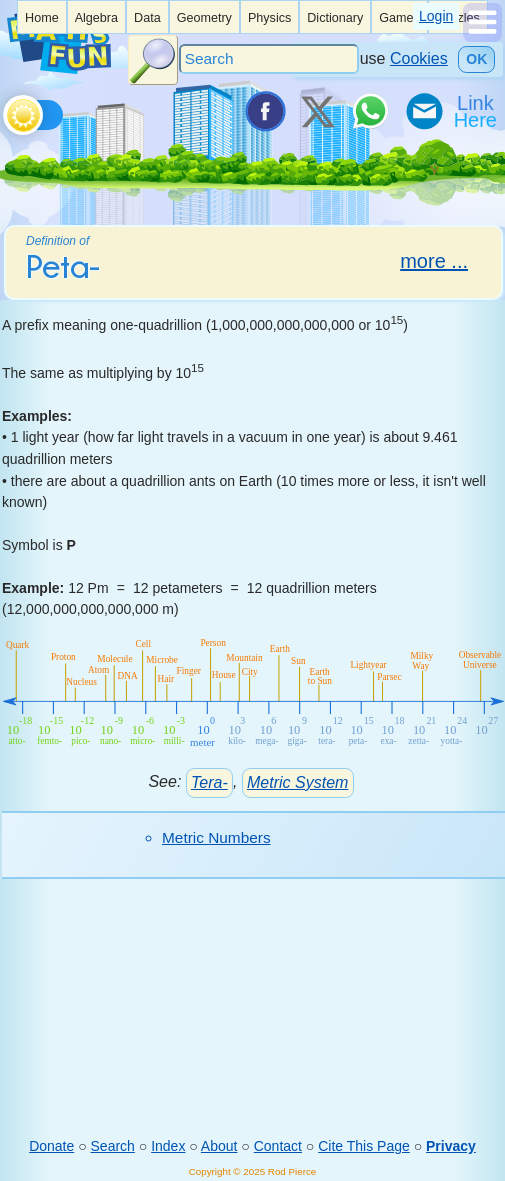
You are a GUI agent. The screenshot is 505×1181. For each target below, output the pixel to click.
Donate (51, 1146)
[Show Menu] (482, 37)
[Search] (269, 59)
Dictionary (335, 18)
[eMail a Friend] (423, 111)
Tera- (209, 782)
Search (113, 1146)
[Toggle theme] (6, 110)
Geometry (204, 18)
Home (42, 18)
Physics (269, 18)
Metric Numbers (216, 837)
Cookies (419, 58)
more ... (434, 261)
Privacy (451, 1146)
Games (399, 18)
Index (168, 1146)
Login (436, 16)
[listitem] (42, 17)
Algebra (96, 18)
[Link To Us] (477, 111)
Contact (278, 1146)
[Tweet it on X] (317, 111)
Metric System (297, 782)
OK (476, 59)
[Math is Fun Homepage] (59, 69)
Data (147, 18)
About (219, 1146)
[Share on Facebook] (264, 111)
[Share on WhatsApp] (370, 111)
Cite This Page (364, 1146)
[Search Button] (153, 60)
